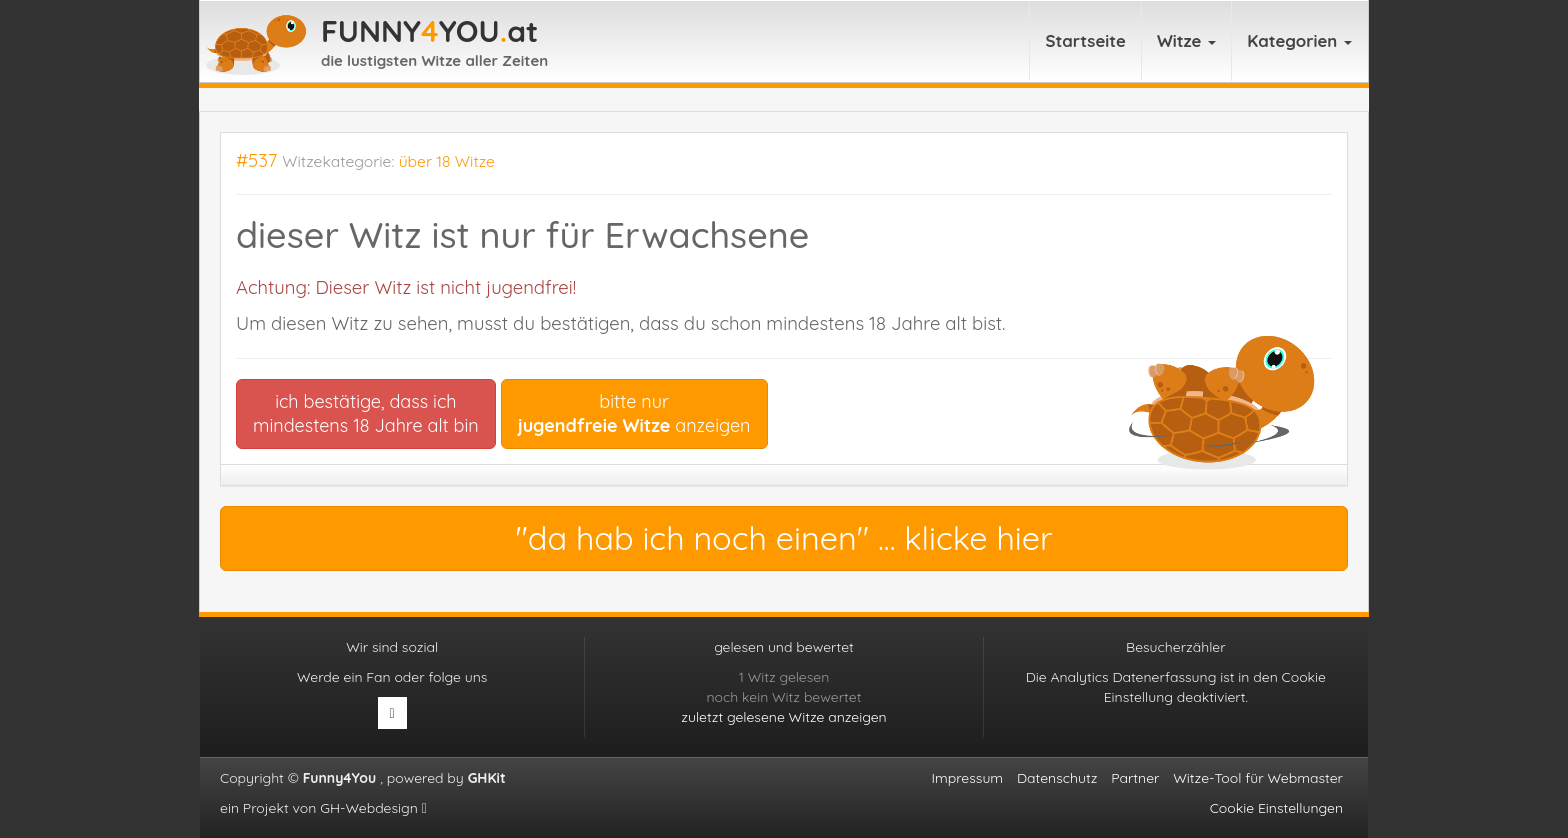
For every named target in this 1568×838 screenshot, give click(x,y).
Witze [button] (1186, 40)
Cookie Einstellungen (1276, 808)
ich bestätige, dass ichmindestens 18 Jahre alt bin (366, 413)
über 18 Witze (447, 161)
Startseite (1085, 40)
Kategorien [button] (1299, 40)
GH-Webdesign (373, 808)
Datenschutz (1057, 778)
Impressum (968, 778)
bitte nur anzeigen (634, 413)
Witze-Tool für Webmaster (1258, 778)
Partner (1135, 778)
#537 (256, 160)
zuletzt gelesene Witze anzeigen (783, 717)
